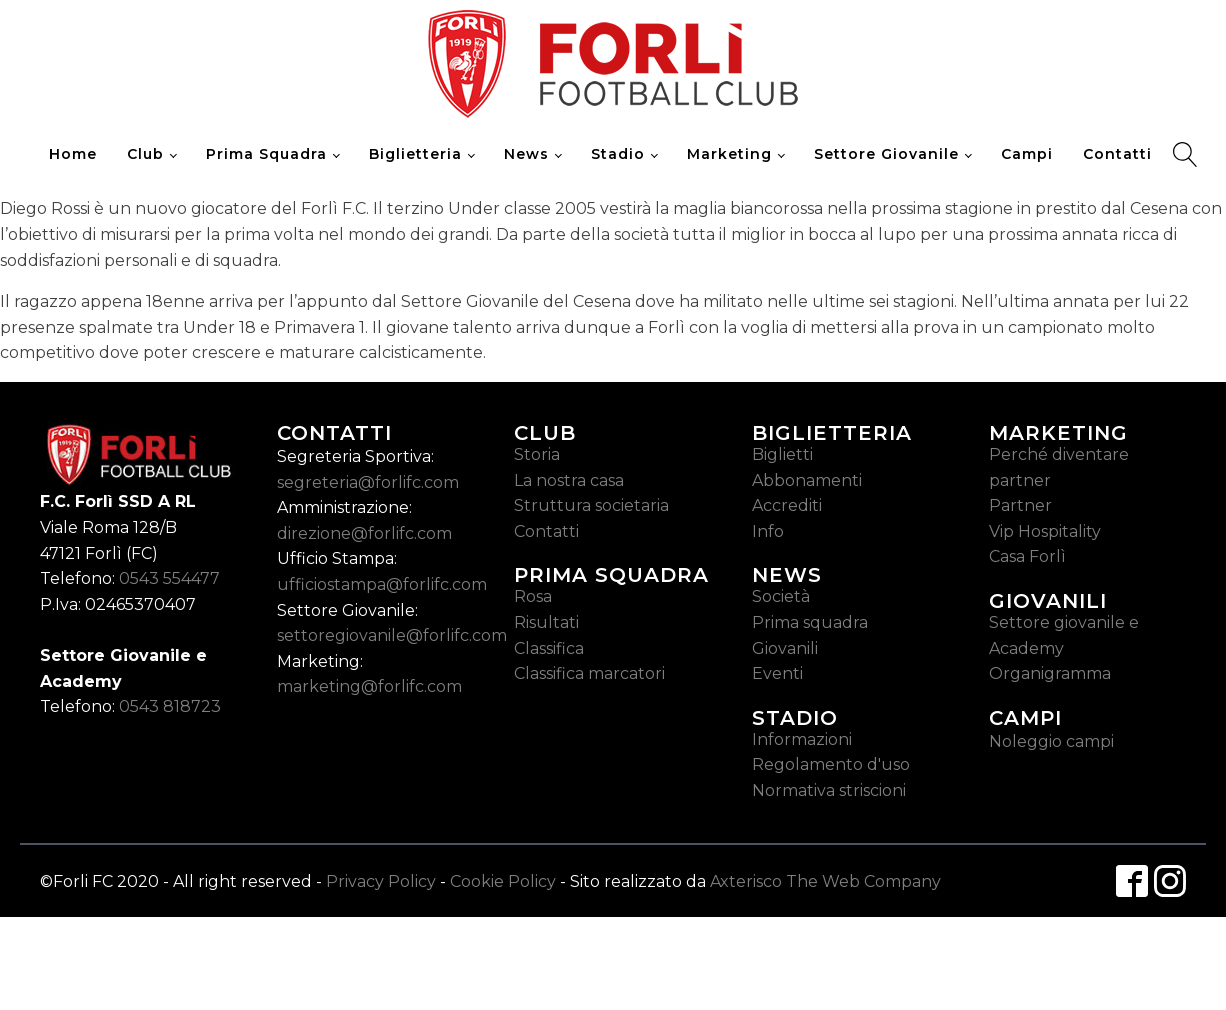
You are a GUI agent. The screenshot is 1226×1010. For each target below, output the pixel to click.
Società (781, 596)
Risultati (546, 622)
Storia (537, 454)
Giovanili (785, 648)
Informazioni (802, 739)
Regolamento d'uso (831, 764)
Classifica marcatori (589, 673)
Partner (1020, 505)
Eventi (777, 673)
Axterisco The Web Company (825, 881)
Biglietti (782, 454)
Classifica (549, 648)
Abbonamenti (807, 480)
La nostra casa (569, 480)
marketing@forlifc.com (369, 686)
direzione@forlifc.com (364, 533)
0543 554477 (169, 578)
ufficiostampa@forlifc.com (382, 584)
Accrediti (787, 505)
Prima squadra (810, 622)
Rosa (533, 596)
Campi (1027, 154)
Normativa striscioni (829, 790)
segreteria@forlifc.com (368, 482)
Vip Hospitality (1045, 531)
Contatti (1117, 154)
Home (73, 154)
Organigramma (1050, 673)
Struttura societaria (591, 505)
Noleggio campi (1051, 741)
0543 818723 (170, 706)
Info (768, 531)
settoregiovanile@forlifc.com (392, 635)
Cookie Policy (503, 881)
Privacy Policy (381, 881)
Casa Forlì (1027, 556)
